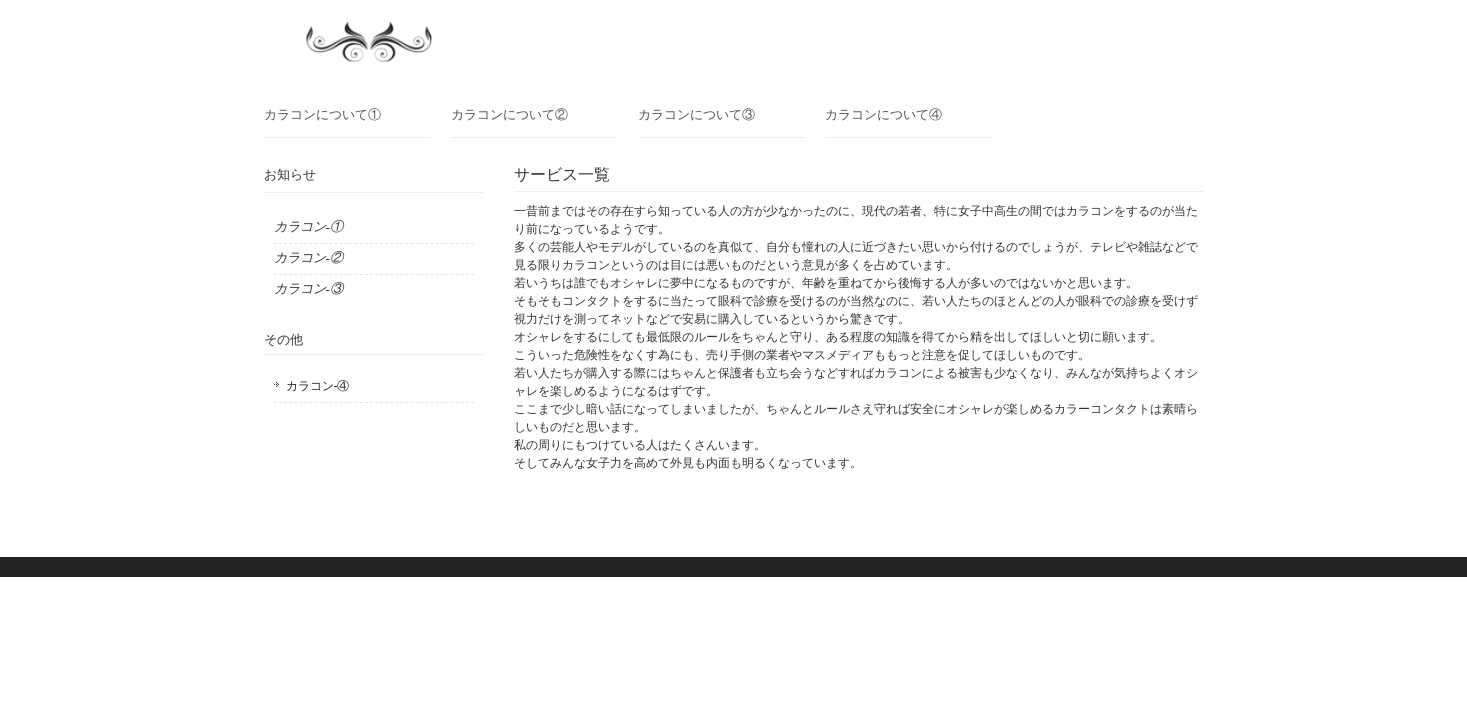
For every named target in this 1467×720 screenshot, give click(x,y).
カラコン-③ (308, 288)
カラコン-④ (318, 386)
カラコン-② (308, 257)
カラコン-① (308, 226)
